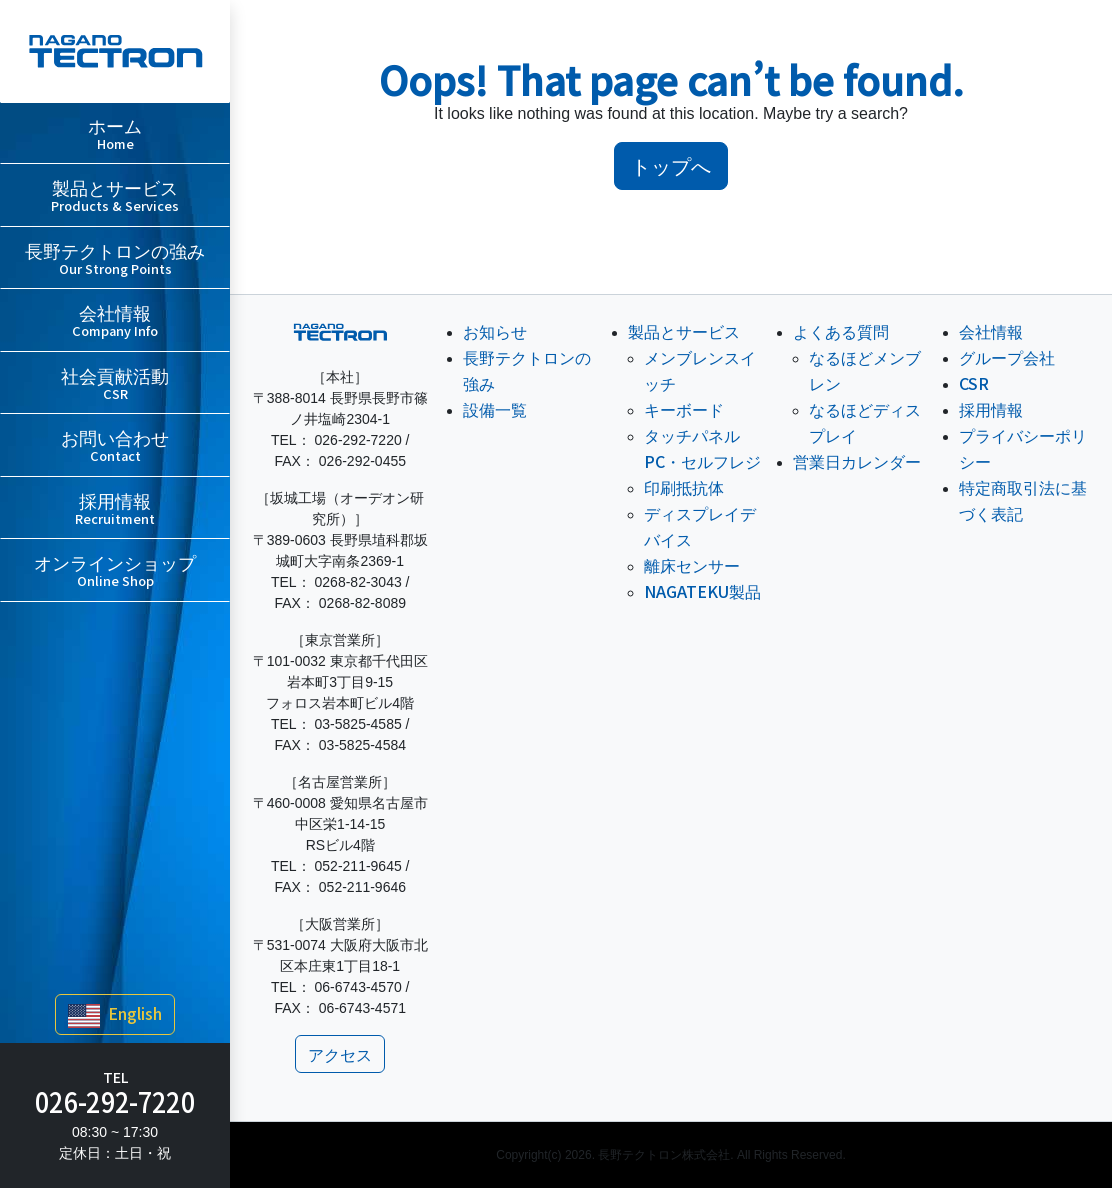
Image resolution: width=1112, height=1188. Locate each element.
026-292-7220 (115, 1101)
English (115, 1014)
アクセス (340, 1054)
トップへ (671, 165)
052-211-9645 (358, 866)
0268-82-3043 (358, 582)
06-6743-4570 (358, 987)
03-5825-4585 (358, 724)
